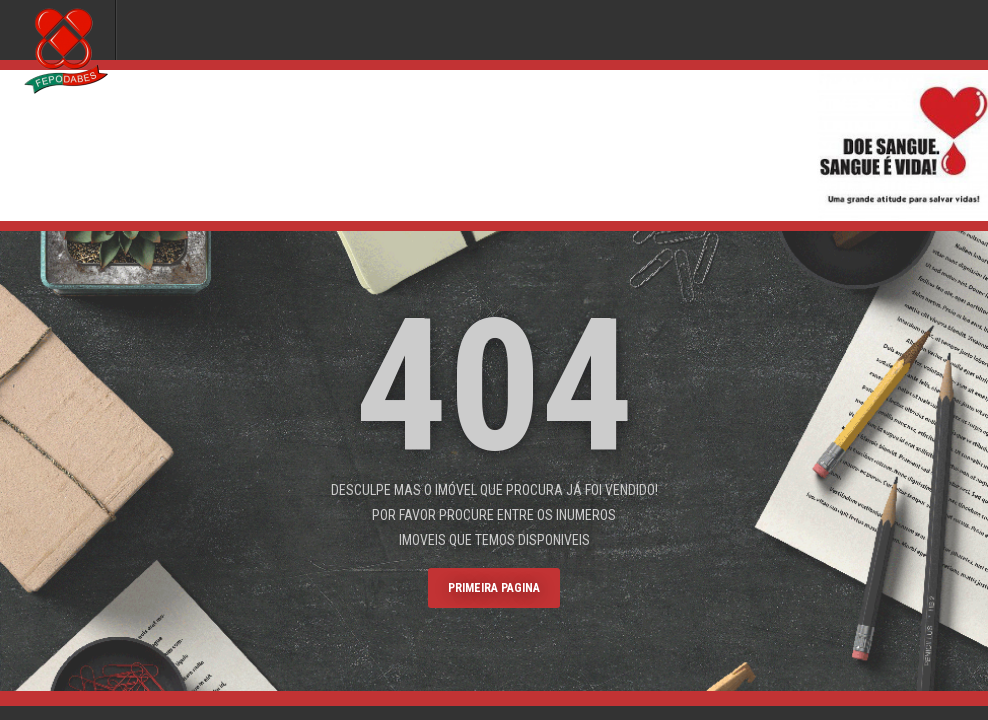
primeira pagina (494, 588)
